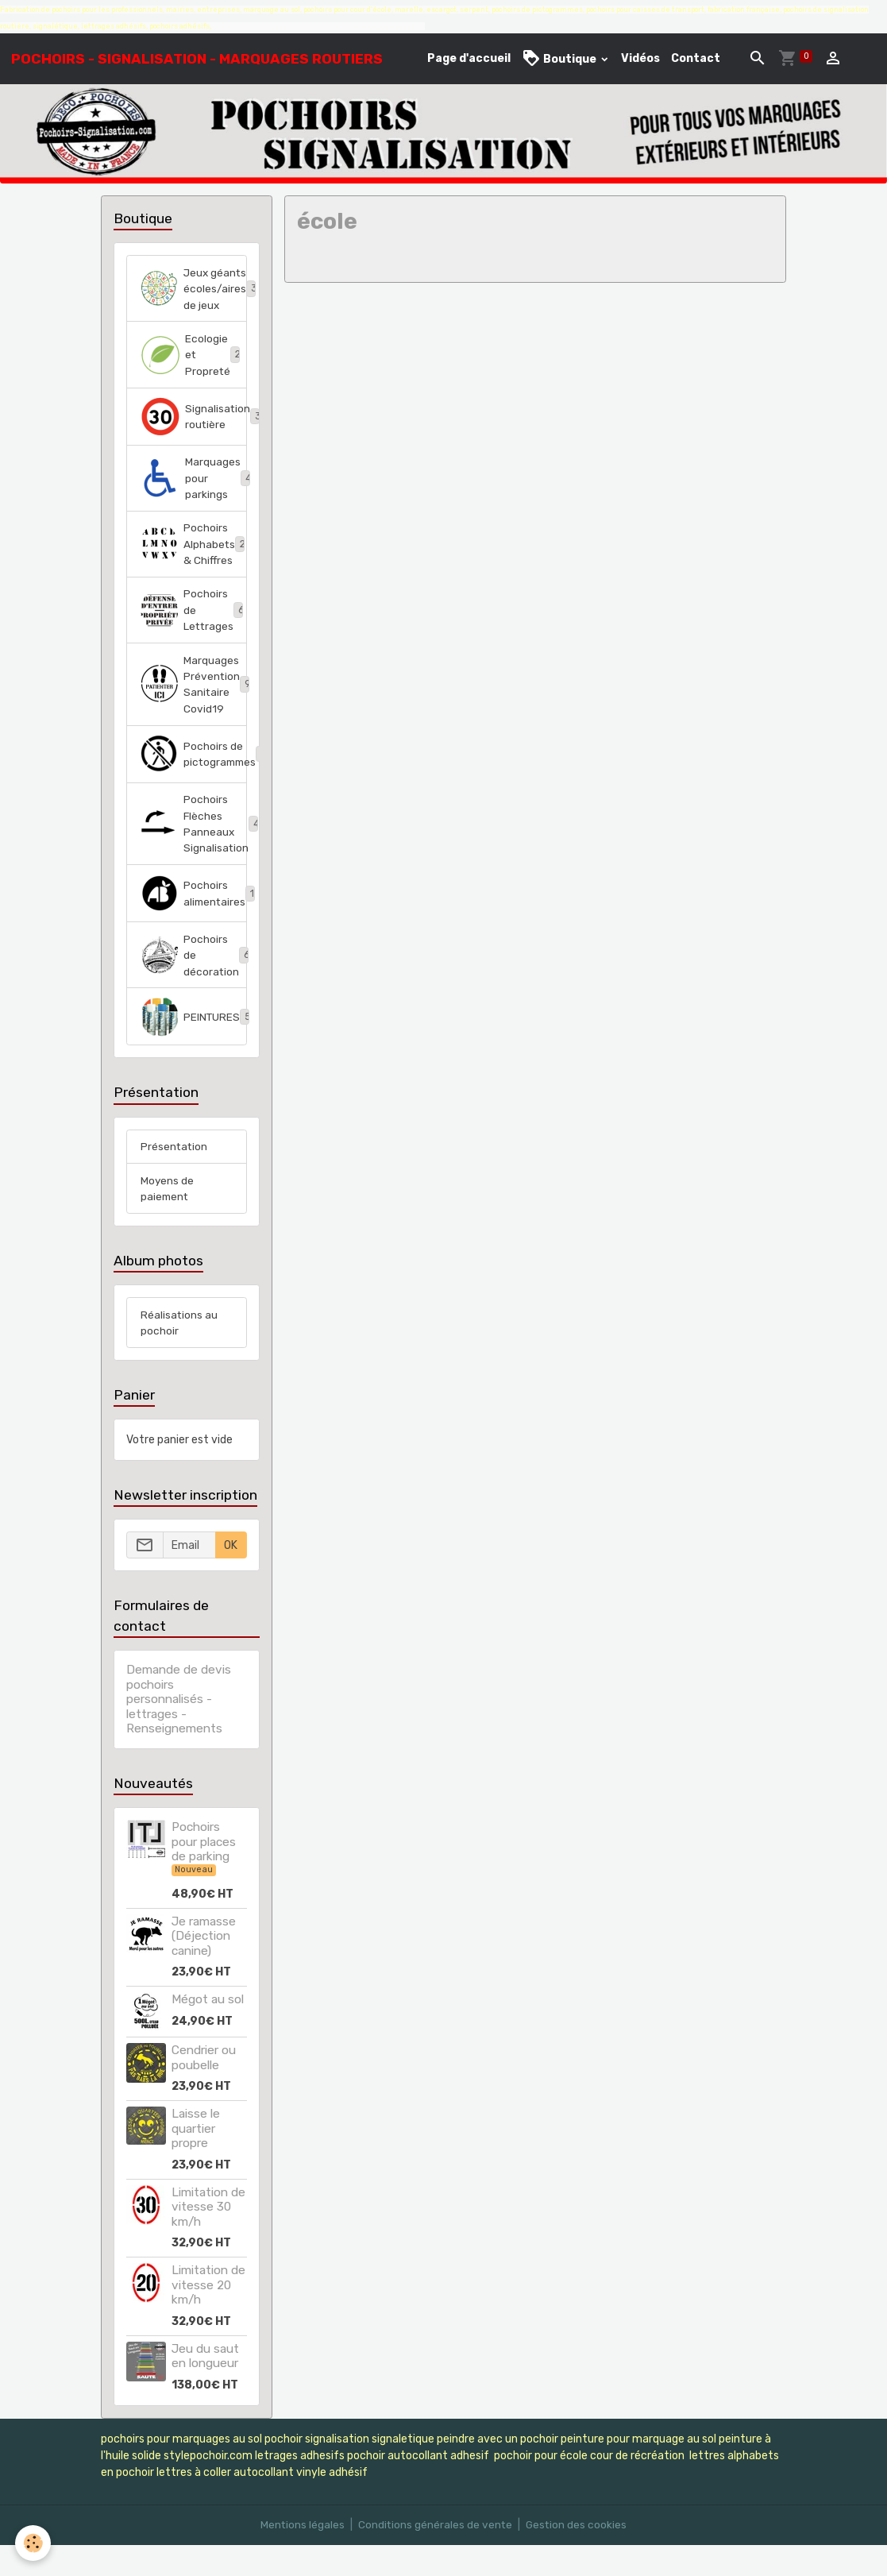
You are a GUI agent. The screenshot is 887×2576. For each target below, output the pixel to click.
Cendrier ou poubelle (204, 2089)
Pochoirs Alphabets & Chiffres (193, 566)
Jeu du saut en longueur (205, 2387)
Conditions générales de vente (435, 2555)
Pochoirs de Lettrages (193, 633)
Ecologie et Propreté (193, 373)
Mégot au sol (208, 2031)
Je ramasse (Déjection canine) (204, 1968)
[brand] (197, 58)
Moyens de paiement (168, 1218)
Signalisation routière (193, 436)
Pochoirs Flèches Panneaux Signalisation (193, 850)
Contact (695, 58)
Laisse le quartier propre (196, 2160)
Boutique (560, 58)
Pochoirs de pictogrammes (193, 780)
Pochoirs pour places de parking (204, 1873)
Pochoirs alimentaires (193, 921)
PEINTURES (193, 1046)
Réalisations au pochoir (179, 1353)
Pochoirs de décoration (193, 983)
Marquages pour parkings (193, 498)
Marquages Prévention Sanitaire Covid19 (193, 709)
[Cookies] (34, 2543)
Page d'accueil (469, 58)
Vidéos (640, 58)
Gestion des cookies (577, 2555)
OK (230, 1577)
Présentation (175, 1176)
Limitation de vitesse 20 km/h (208, 2316)
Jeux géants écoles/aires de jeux (193, 298)
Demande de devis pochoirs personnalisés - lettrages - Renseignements (178, 1730)
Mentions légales (301, 2555)
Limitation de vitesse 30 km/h (208, 2239)
